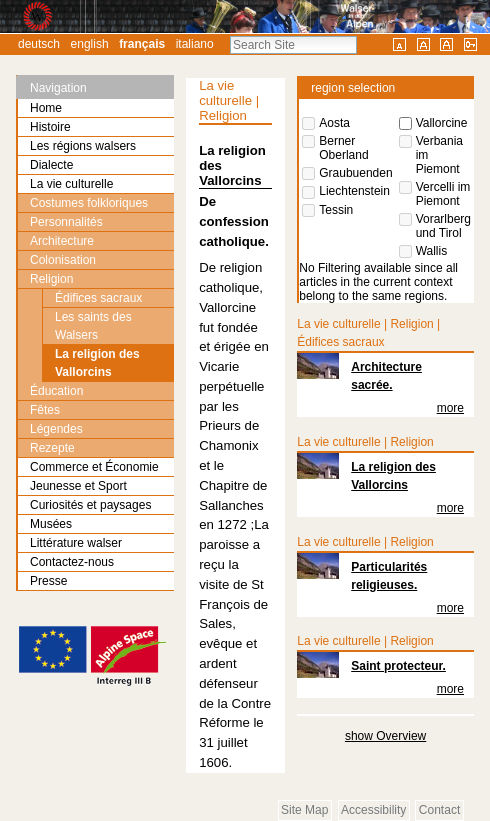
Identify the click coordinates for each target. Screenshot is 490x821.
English (90, 44)
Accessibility (373, 810)
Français (142, 44)
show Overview (385, 736)
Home (46, 108)
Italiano (195, 44)
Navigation (58, 88)
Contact (439, 810)
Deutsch (39, 44)
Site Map (304, 810)
